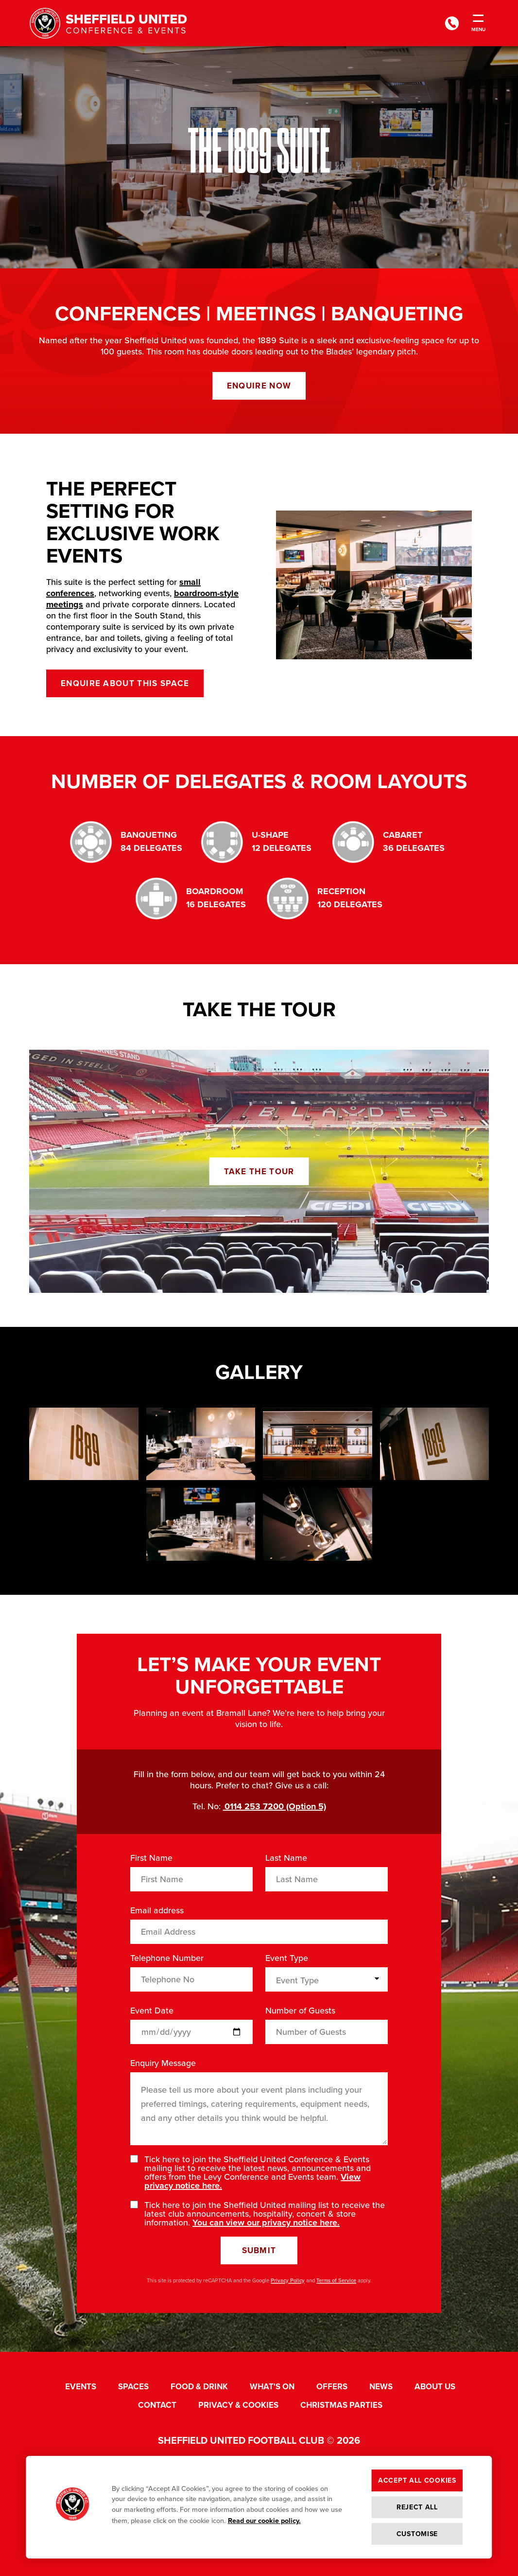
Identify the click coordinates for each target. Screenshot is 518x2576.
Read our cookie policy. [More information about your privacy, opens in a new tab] (264, 2520)
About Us (434, 2387)
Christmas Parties (341, 2405)
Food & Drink (199, 2387)
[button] (72, 2507)
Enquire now (259, 386)
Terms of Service (336, 2280)
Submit (259, 2250)
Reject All (417, 2507)
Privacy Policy (288, 2280)
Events (80, 2387)
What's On (272, 2387)
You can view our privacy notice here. (266, 2222)
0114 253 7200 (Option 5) (274, 1806)
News (381, 2387)
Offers (331, 2387)
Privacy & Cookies (238, 2405)
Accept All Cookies (417, 2480)
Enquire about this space (125, 683)
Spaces (133, 2387)
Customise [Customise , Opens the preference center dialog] (417, 2534)
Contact (157, 2405)
